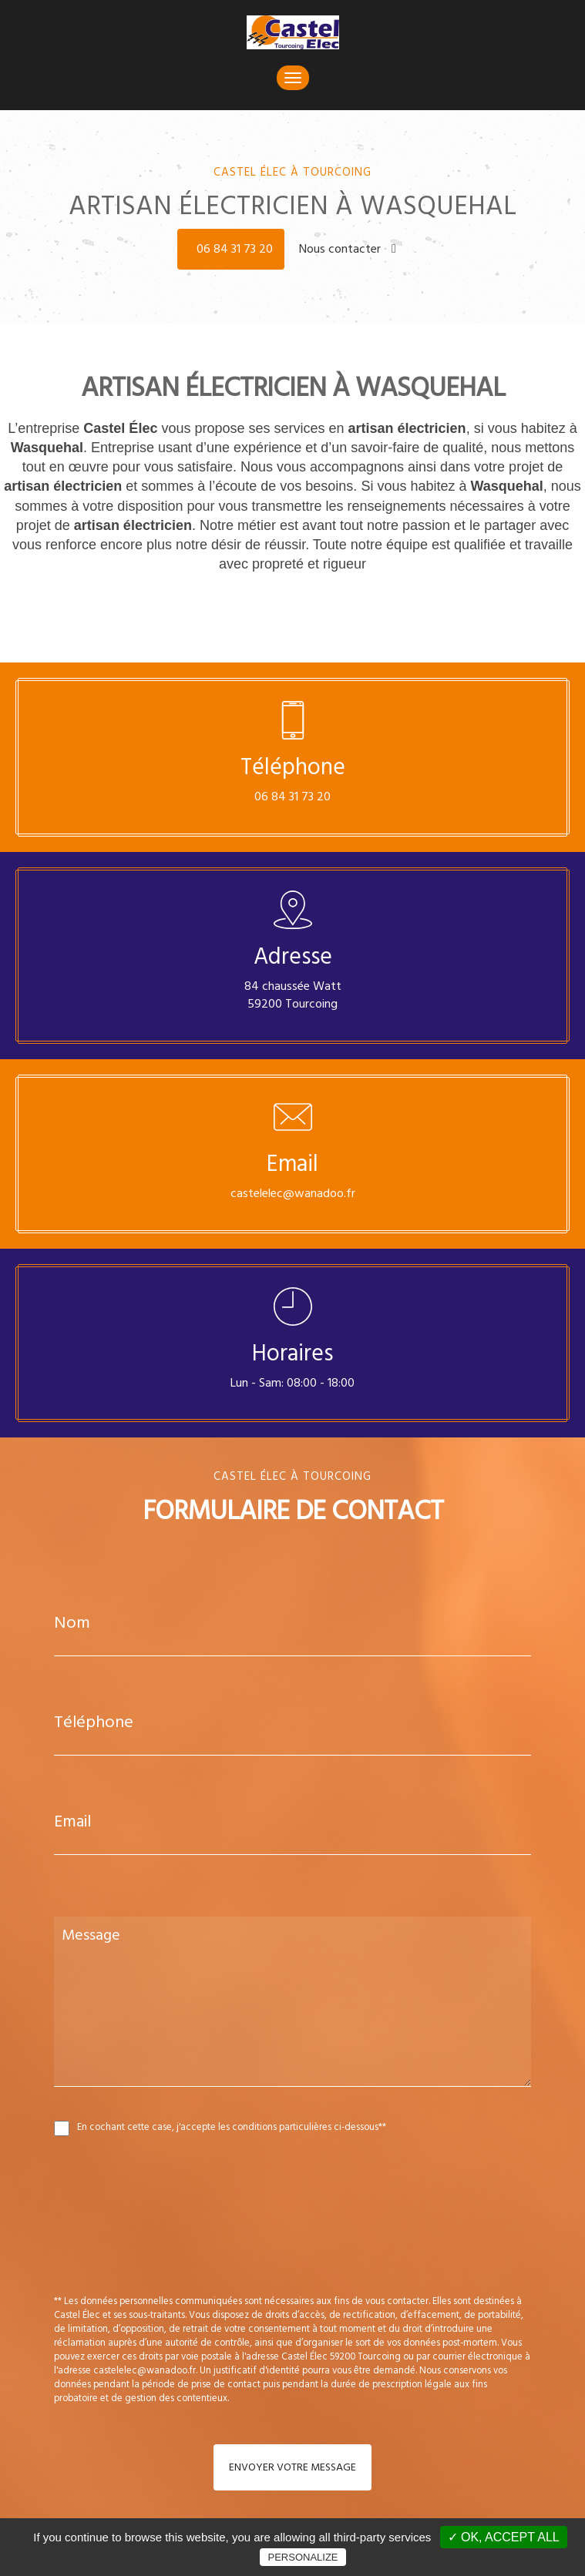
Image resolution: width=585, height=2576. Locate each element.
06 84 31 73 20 (235, 248)
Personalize (302, 2557)
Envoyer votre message (292, 2467)
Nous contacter (347, 248)
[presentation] (217, 2249)
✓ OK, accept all (504, 2537)
